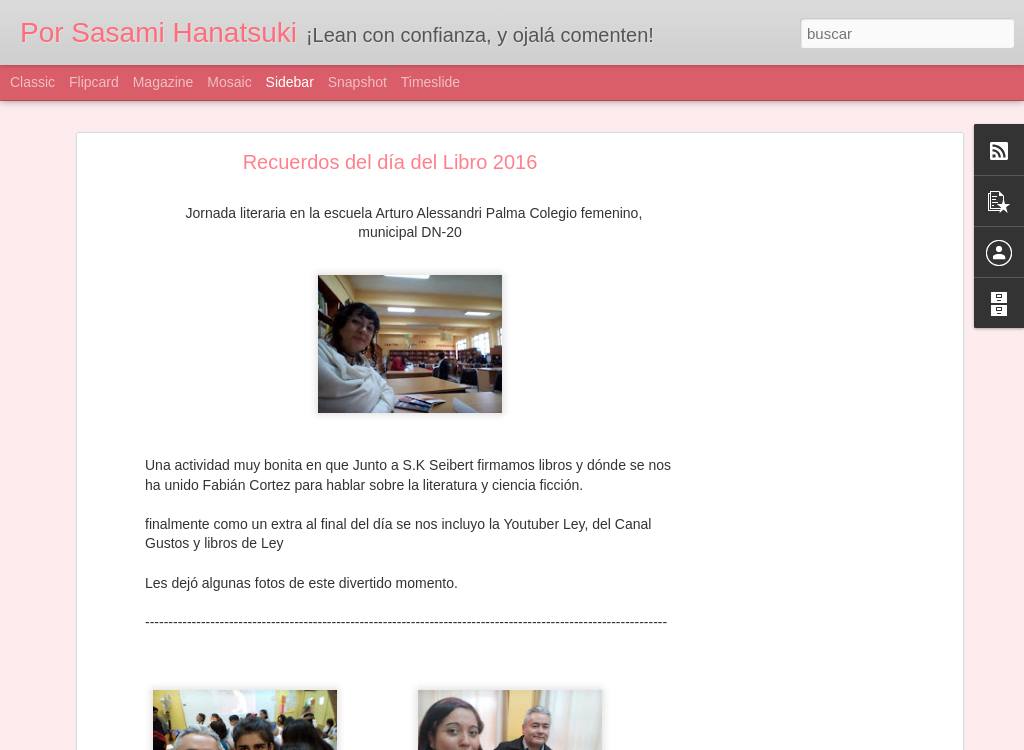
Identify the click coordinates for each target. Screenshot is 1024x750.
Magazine (163, 82)
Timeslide (430, 82)
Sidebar (290, 82)
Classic (32, 82)
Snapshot (357, 82)
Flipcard (94, 82)
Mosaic (229, 82)
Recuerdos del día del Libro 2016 (390, 162)
